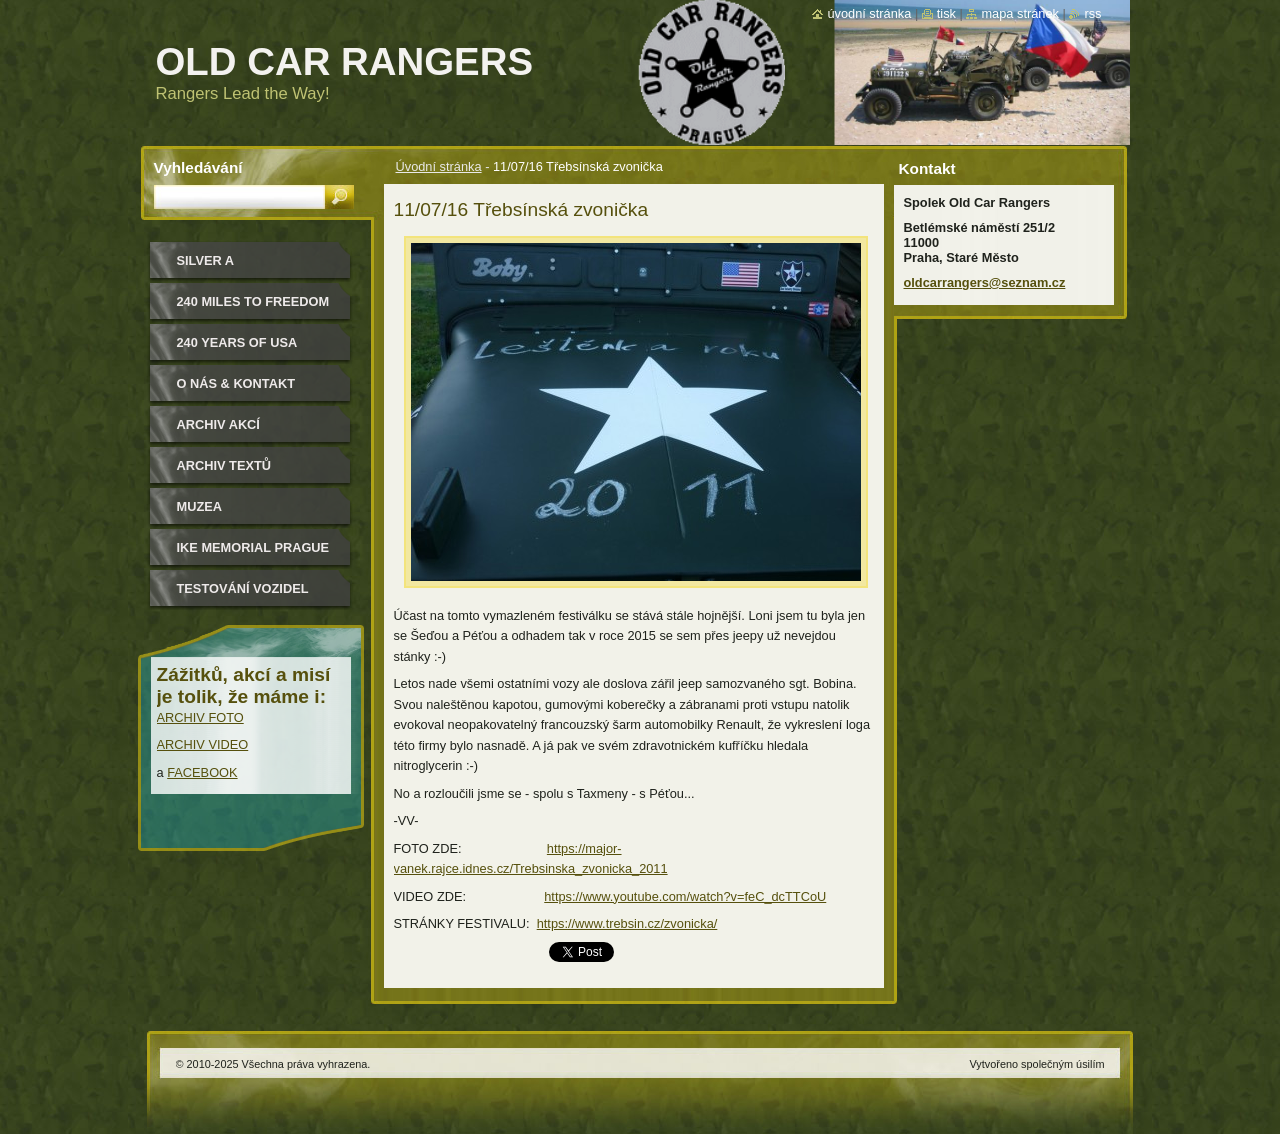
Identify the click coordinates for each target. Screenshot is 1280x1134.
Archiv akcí (218, 424)
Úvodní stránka (439, 166)
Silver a (206, 260)
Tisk (946, 13)
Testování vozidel (243, 588)
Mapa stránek (1020, 13)
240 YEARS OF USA (237, 342)
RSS (1092, 13)
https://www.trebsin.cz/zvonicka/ (627, 923)
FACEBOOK (202, 772)
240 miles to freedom (253, 301)
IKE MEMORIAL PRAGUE (253, 547)
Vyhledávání (198, 167)
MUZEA (200, 506)
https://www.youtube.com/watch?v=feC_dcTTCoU (685, 896)
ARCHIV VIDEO (203, 744)
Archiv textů (224, 465)
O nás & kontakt (236, 383)
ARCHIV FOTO (200, 717)
